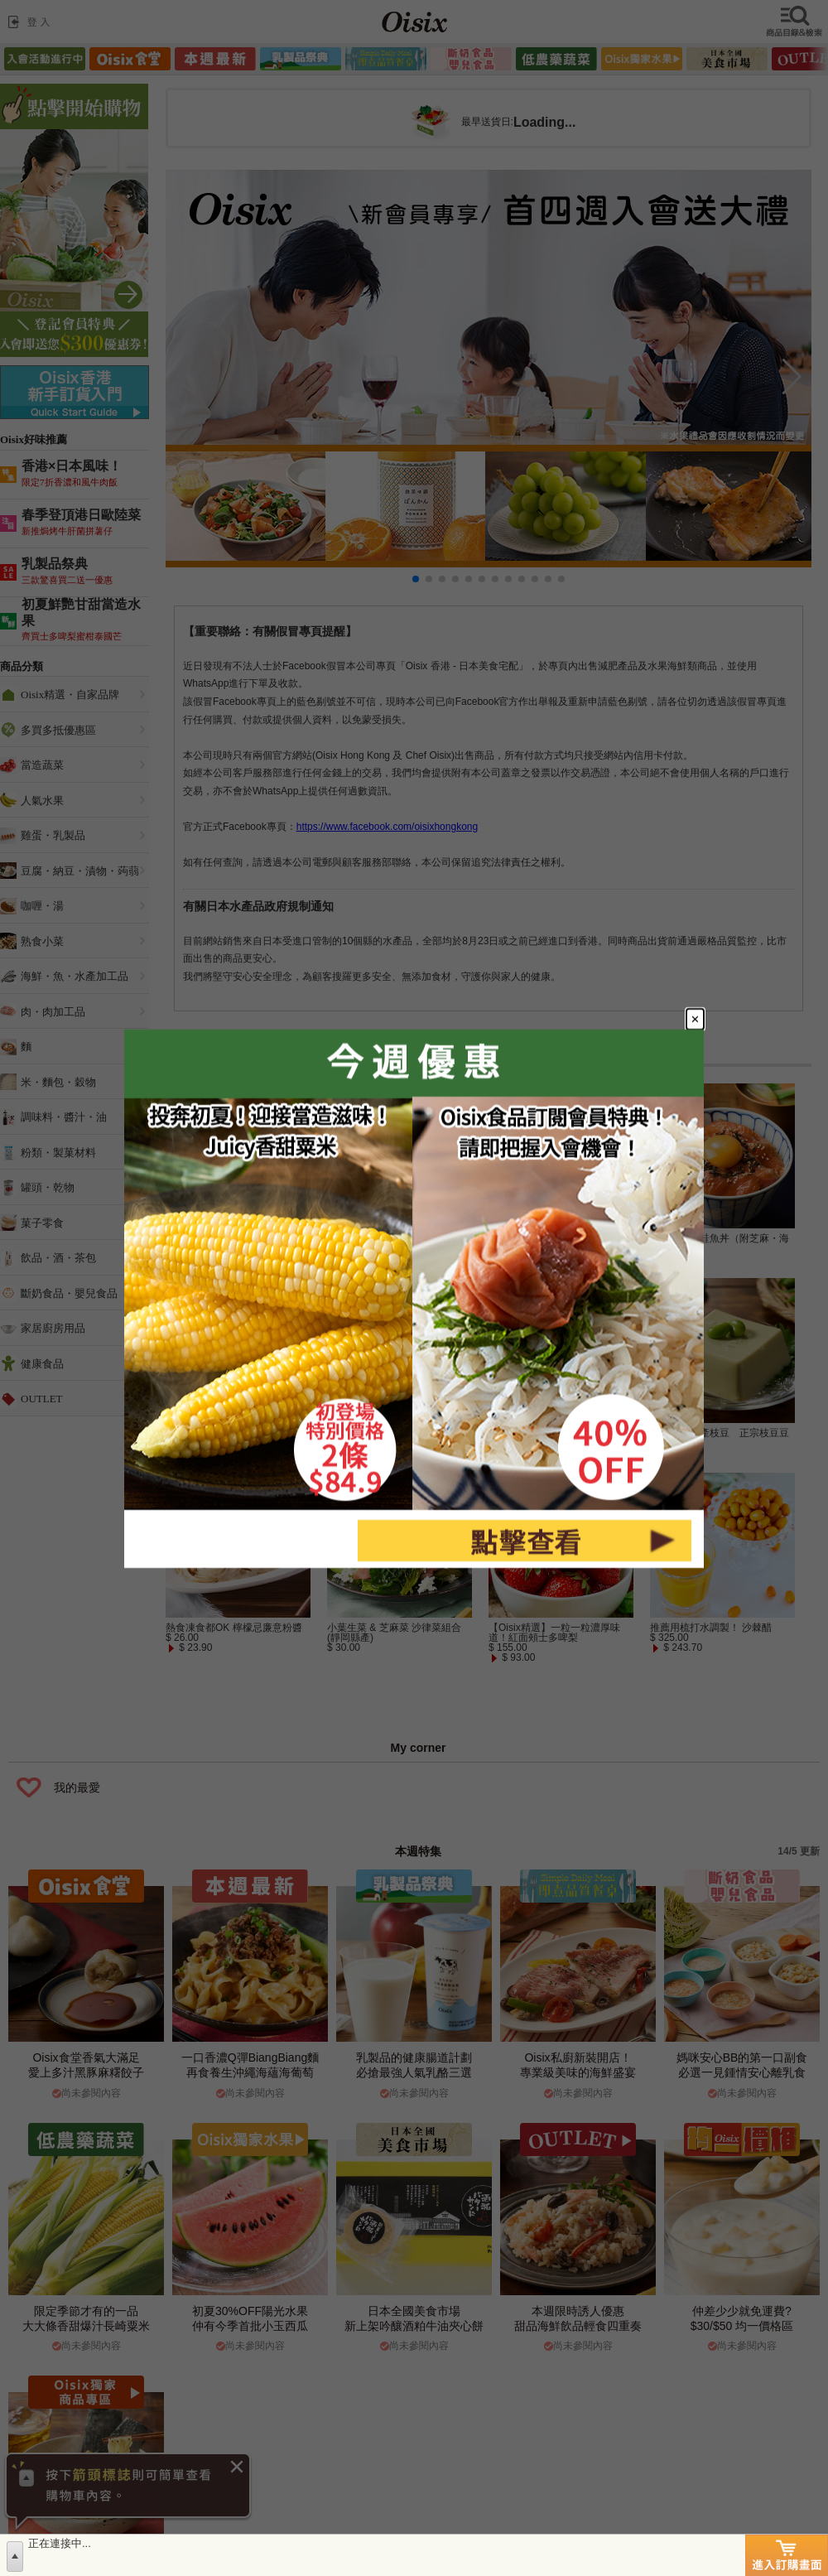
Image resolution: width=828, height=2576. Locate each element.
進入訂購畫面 (786, 2555)
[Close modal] (695, 1019)
